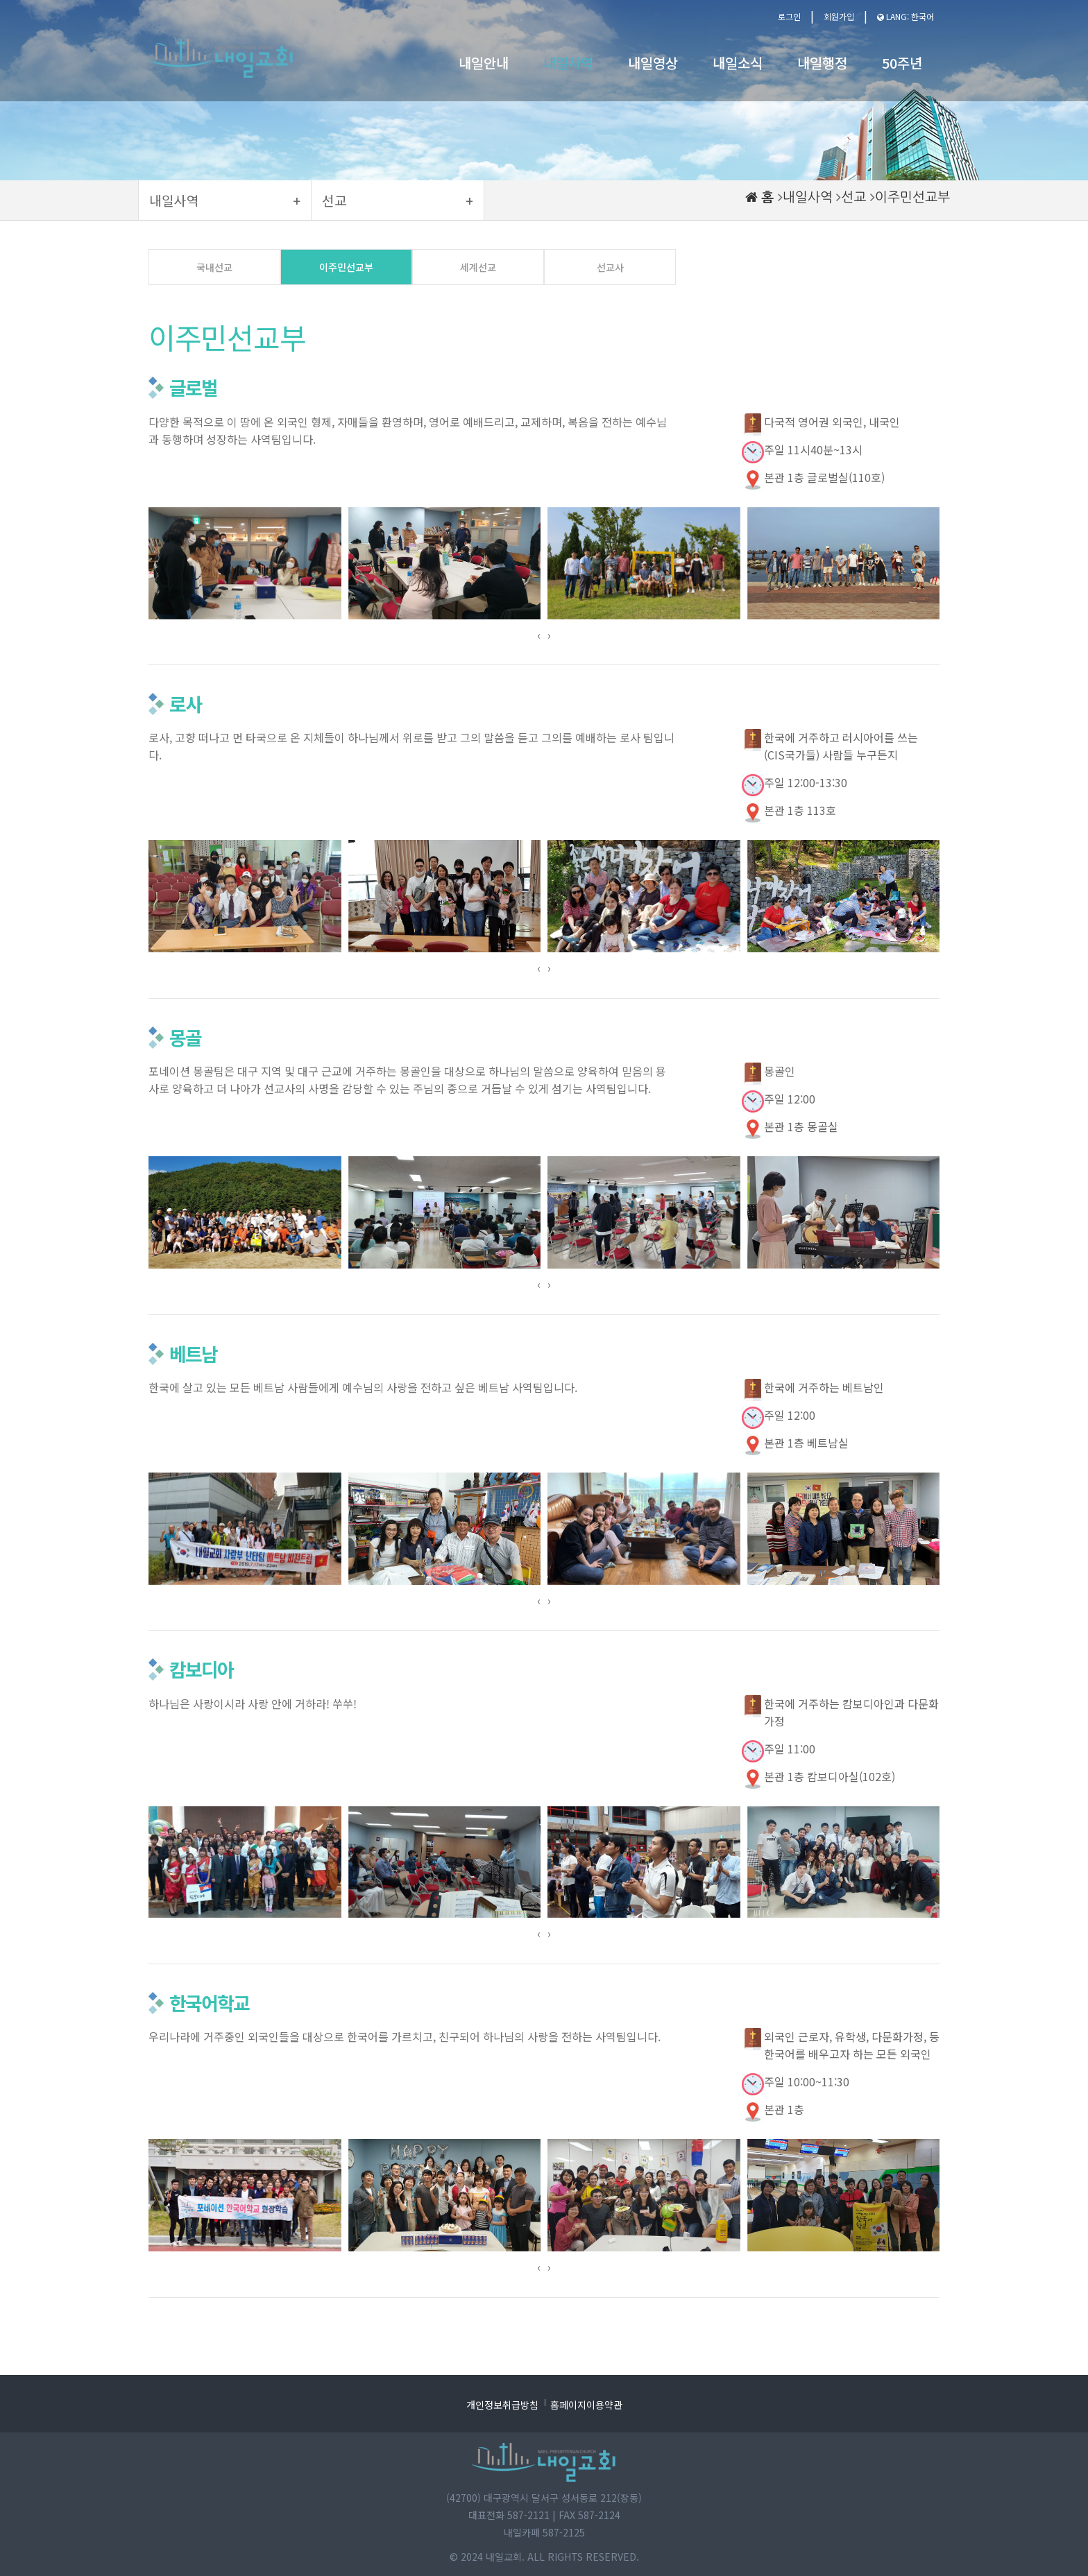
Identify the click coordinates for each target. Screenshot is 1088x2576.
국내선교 (214, 267)
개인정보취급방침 (502, 2405)
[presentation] (539, 635)
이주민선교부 (912, 197)
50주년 (902, 63)
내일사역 (568, 63)
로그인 (789, 16)
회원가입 (839, 16)
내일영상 (653, 63)
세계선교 (478, 267)
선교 (853, 197)
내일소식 (738, 63)
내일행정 (822, 63)
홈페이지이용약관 (586, 2405)
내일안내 (484, 63)
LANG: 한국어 (905, 16)
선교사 (610, 267)
